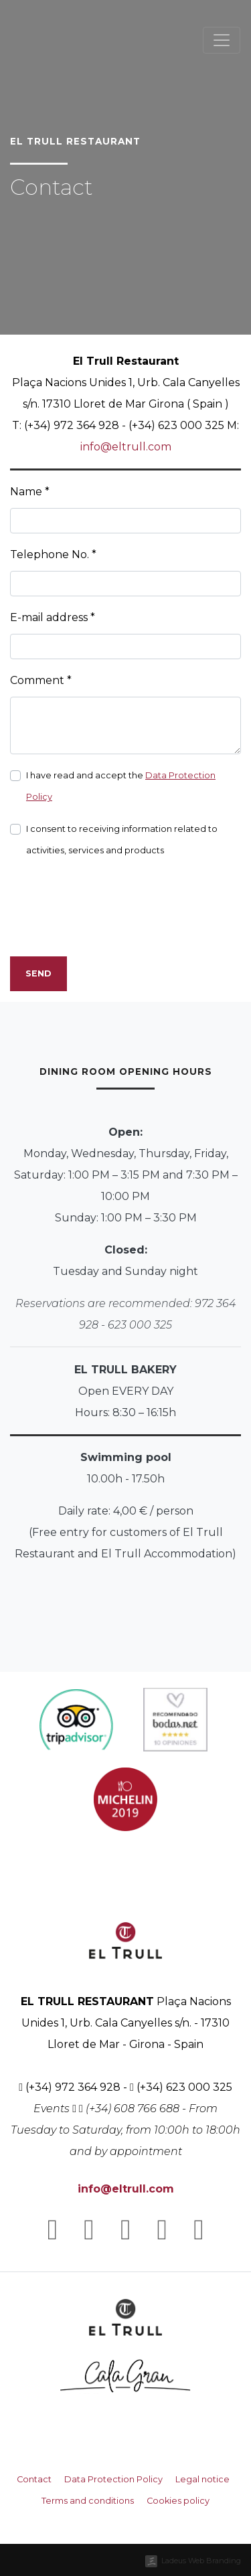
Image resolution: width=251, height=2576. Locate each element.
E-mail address (52, 617)
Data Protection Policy (113, 2479)
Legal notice (202, 2479)
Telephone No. (53, 554)
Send (38, 973)
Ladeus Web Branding (201, 2560)
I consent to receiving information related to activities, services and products (122, 839)
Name (30, 491)
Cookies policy (178, 2501)
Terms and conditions (87, 2501)
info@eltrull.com (125, 446)
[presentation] (112, 919)
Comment (41, 680)
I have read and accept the (121, 786)
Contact (34, 2479)
